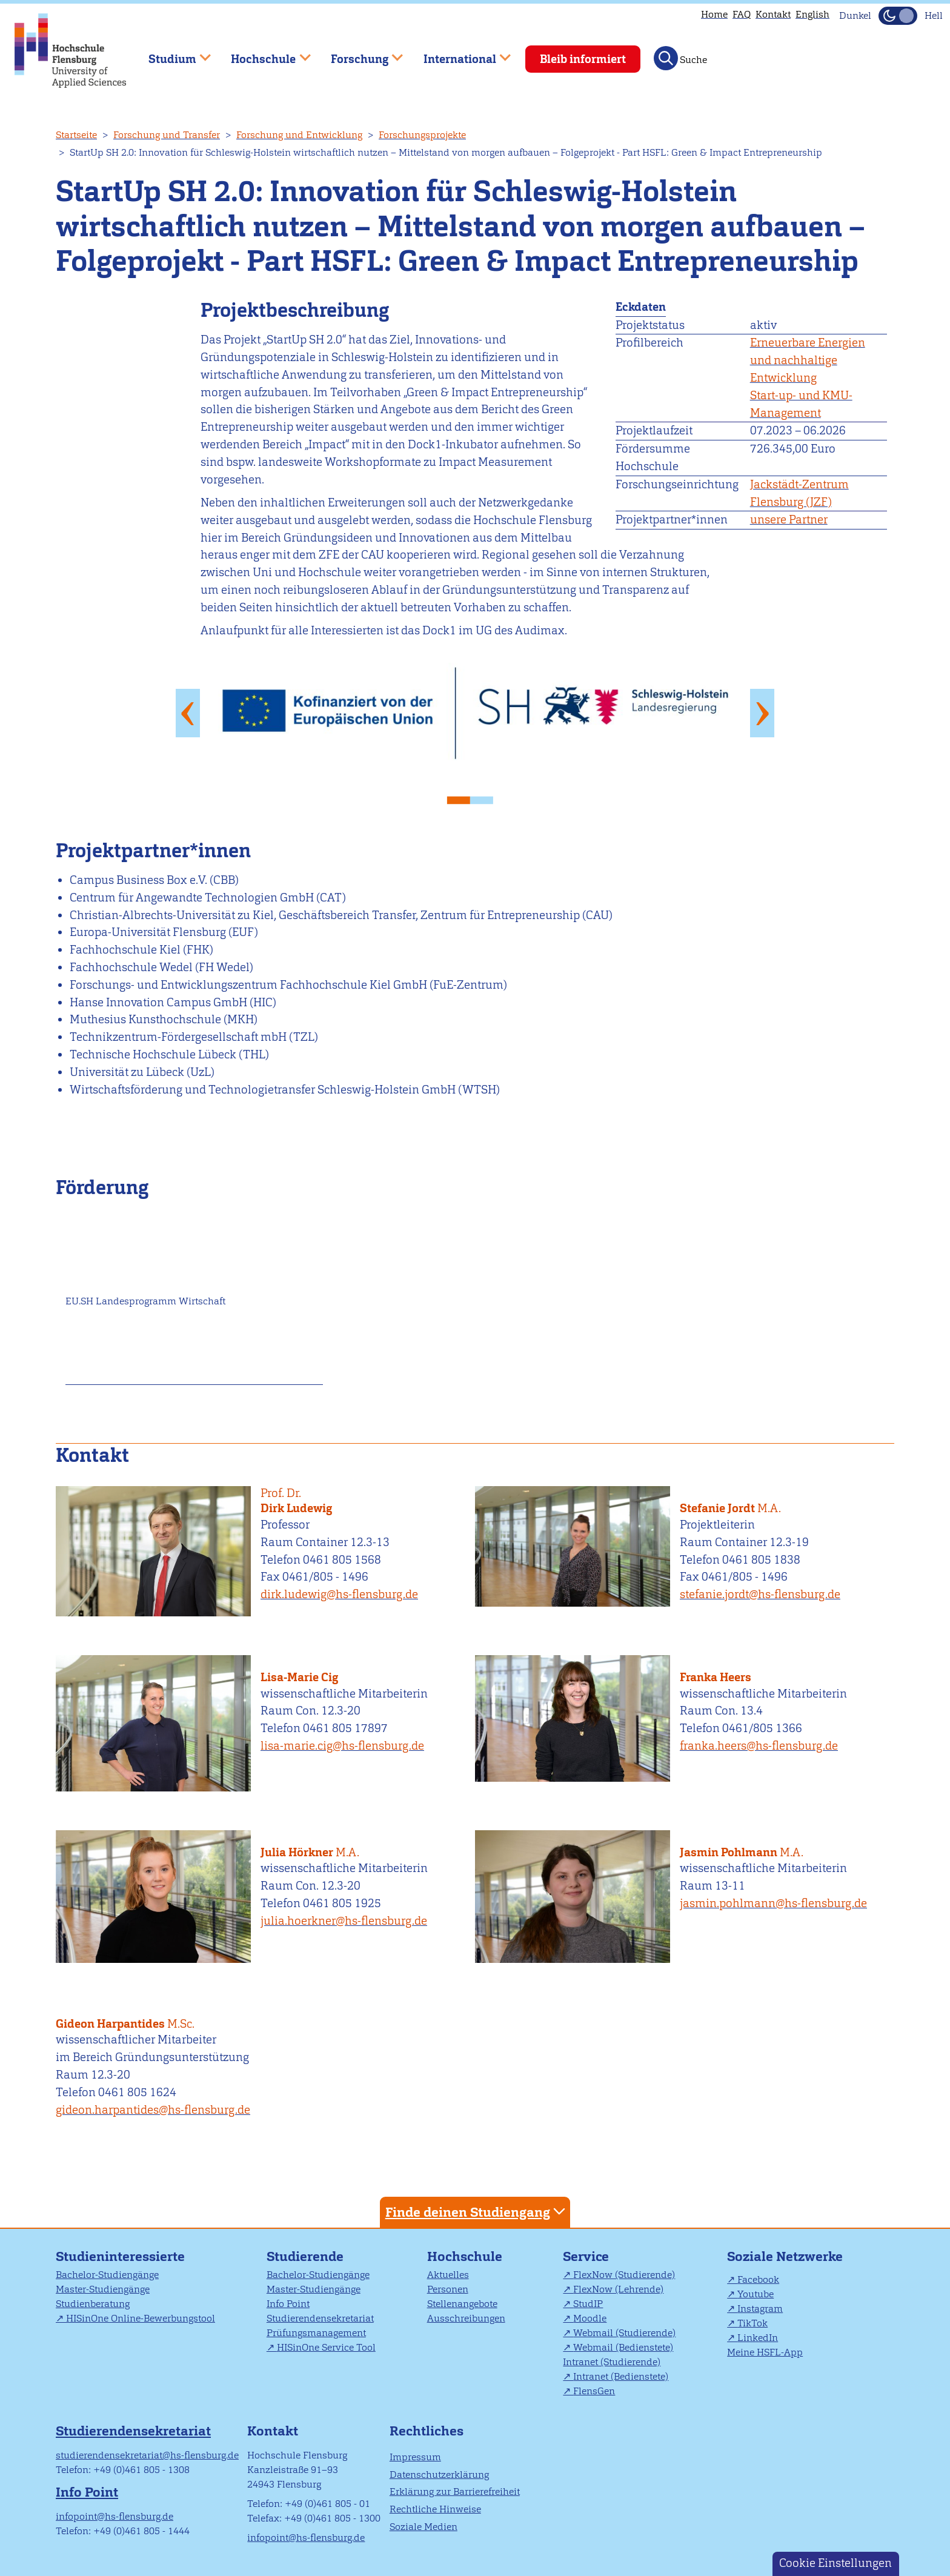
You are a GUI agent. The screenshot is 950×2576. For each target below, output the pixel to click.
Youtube (755, 2294)
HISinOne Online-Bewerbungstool (140, 2318)
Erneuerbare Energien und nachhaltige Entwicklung (807, 360)
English (812, 14)
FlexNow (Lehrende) (618, 2289)
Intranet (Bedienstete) (620, 2376)
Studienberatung (93, 2303)
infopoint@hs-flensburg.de (114, 2516)
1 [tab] (463, 797)
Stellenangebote (462, 2303)
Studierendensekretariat (320, 2318)
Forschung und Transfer (166, 134)
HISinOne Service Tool (326, 2347)
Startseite (76, 134)
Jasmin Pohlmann (782, 1845)
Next (762, 712)
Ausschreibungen (466, 2318)
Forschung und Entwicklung (299, 134)
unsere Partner (789, 519)
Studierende (305, 2256)
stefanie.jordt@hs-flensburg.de (760, 1594)
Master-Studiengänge (103, 2289)
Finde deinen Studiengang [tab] (476, 2211)
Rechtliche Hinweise (435, 2509)
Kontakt (773, 14)
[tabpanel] (475, 712)
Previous (188, 712)
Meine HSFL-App (765, 2352)
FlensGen (594, 2391)
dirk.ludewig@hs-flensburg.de (339, 1594)
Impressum (415, 2457)
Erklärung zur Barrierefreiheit (455, 2491)
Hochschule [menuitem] (262, 53)
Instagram (760, 2308)
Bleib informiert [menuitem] (583, 59)
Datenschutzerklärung (439, 2474)
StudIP (588, 2303)
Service (586, 2256)
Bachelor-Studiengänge (107, 2274)
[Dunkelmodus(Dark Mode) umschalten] (898, 16)
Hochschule (464, 2256)
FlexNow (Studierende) (624, 2274)
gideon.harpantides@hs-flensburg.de (153, 2109)
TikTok (752, 2323)
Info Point (288, 2303)
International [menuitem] (458, 53)
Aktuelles (448, 2274)
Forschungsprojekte (422, 134)
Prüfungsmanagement (316, 2332)
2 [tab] (486, 797)
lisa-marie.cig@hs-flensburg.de (342, 1745)
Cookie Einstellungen (835, 2563)
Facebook (758, 2279)
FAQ (741, 14)
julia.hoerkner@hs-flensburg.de (344, 1920)
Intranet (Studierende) (611, 2361)
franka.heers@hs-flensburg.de (759, 1745)
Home (714, 14)
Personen (447, 2289)
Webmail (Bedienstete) (623, 2347)
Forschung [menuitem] (358, 53)
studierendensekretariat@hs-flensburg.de (147, 2455)
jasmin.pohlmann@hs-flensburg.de (773, 1903)
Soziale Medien (423, 2526)
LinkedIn (757, 2337)
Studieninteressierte (120, 2256)
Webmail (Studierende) (624, 2332)
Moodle (589, 2318)
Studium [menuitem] (171, 53)
